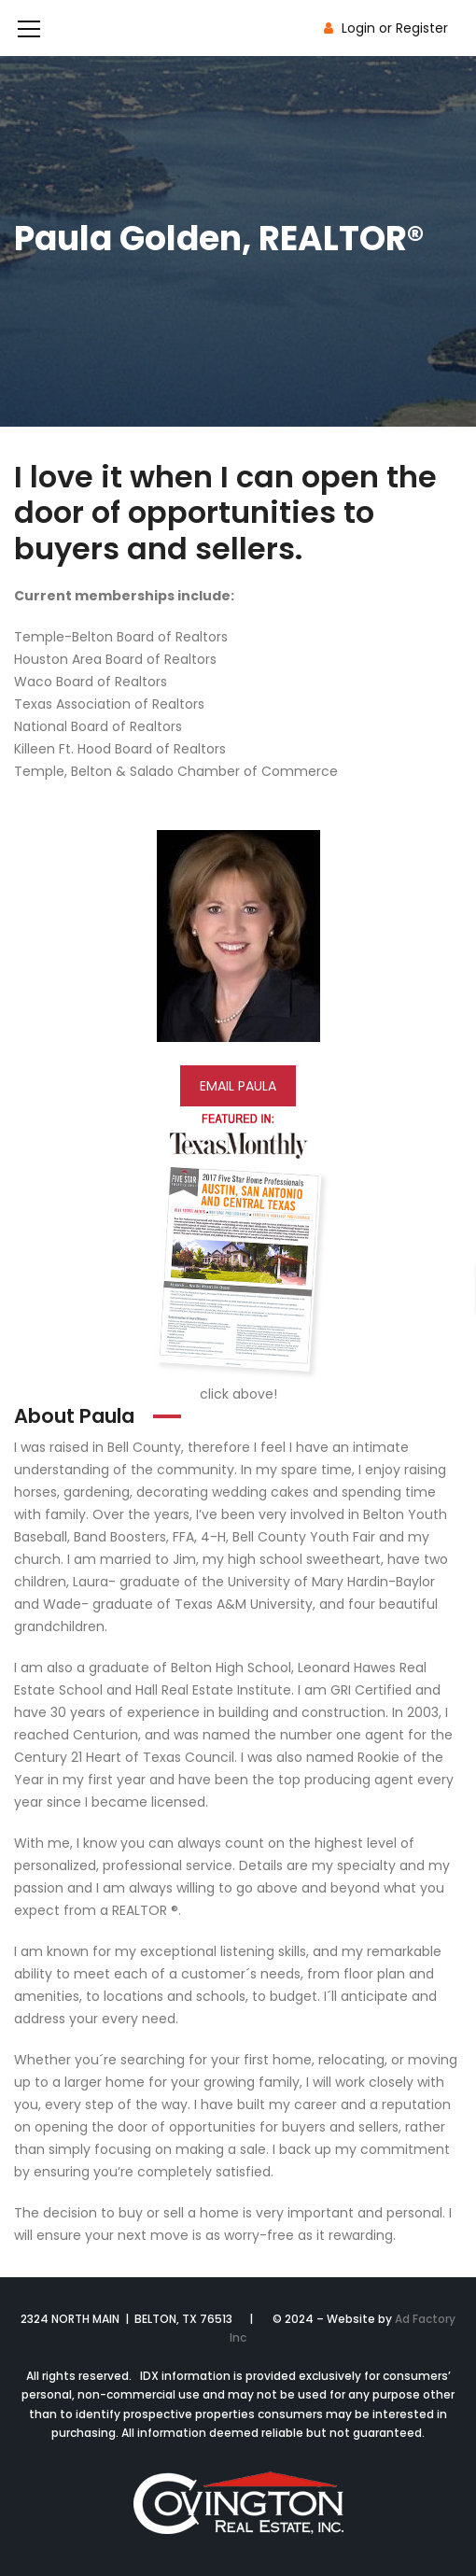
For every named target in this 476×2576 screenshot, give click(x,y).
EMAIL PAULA (238, 1086)
